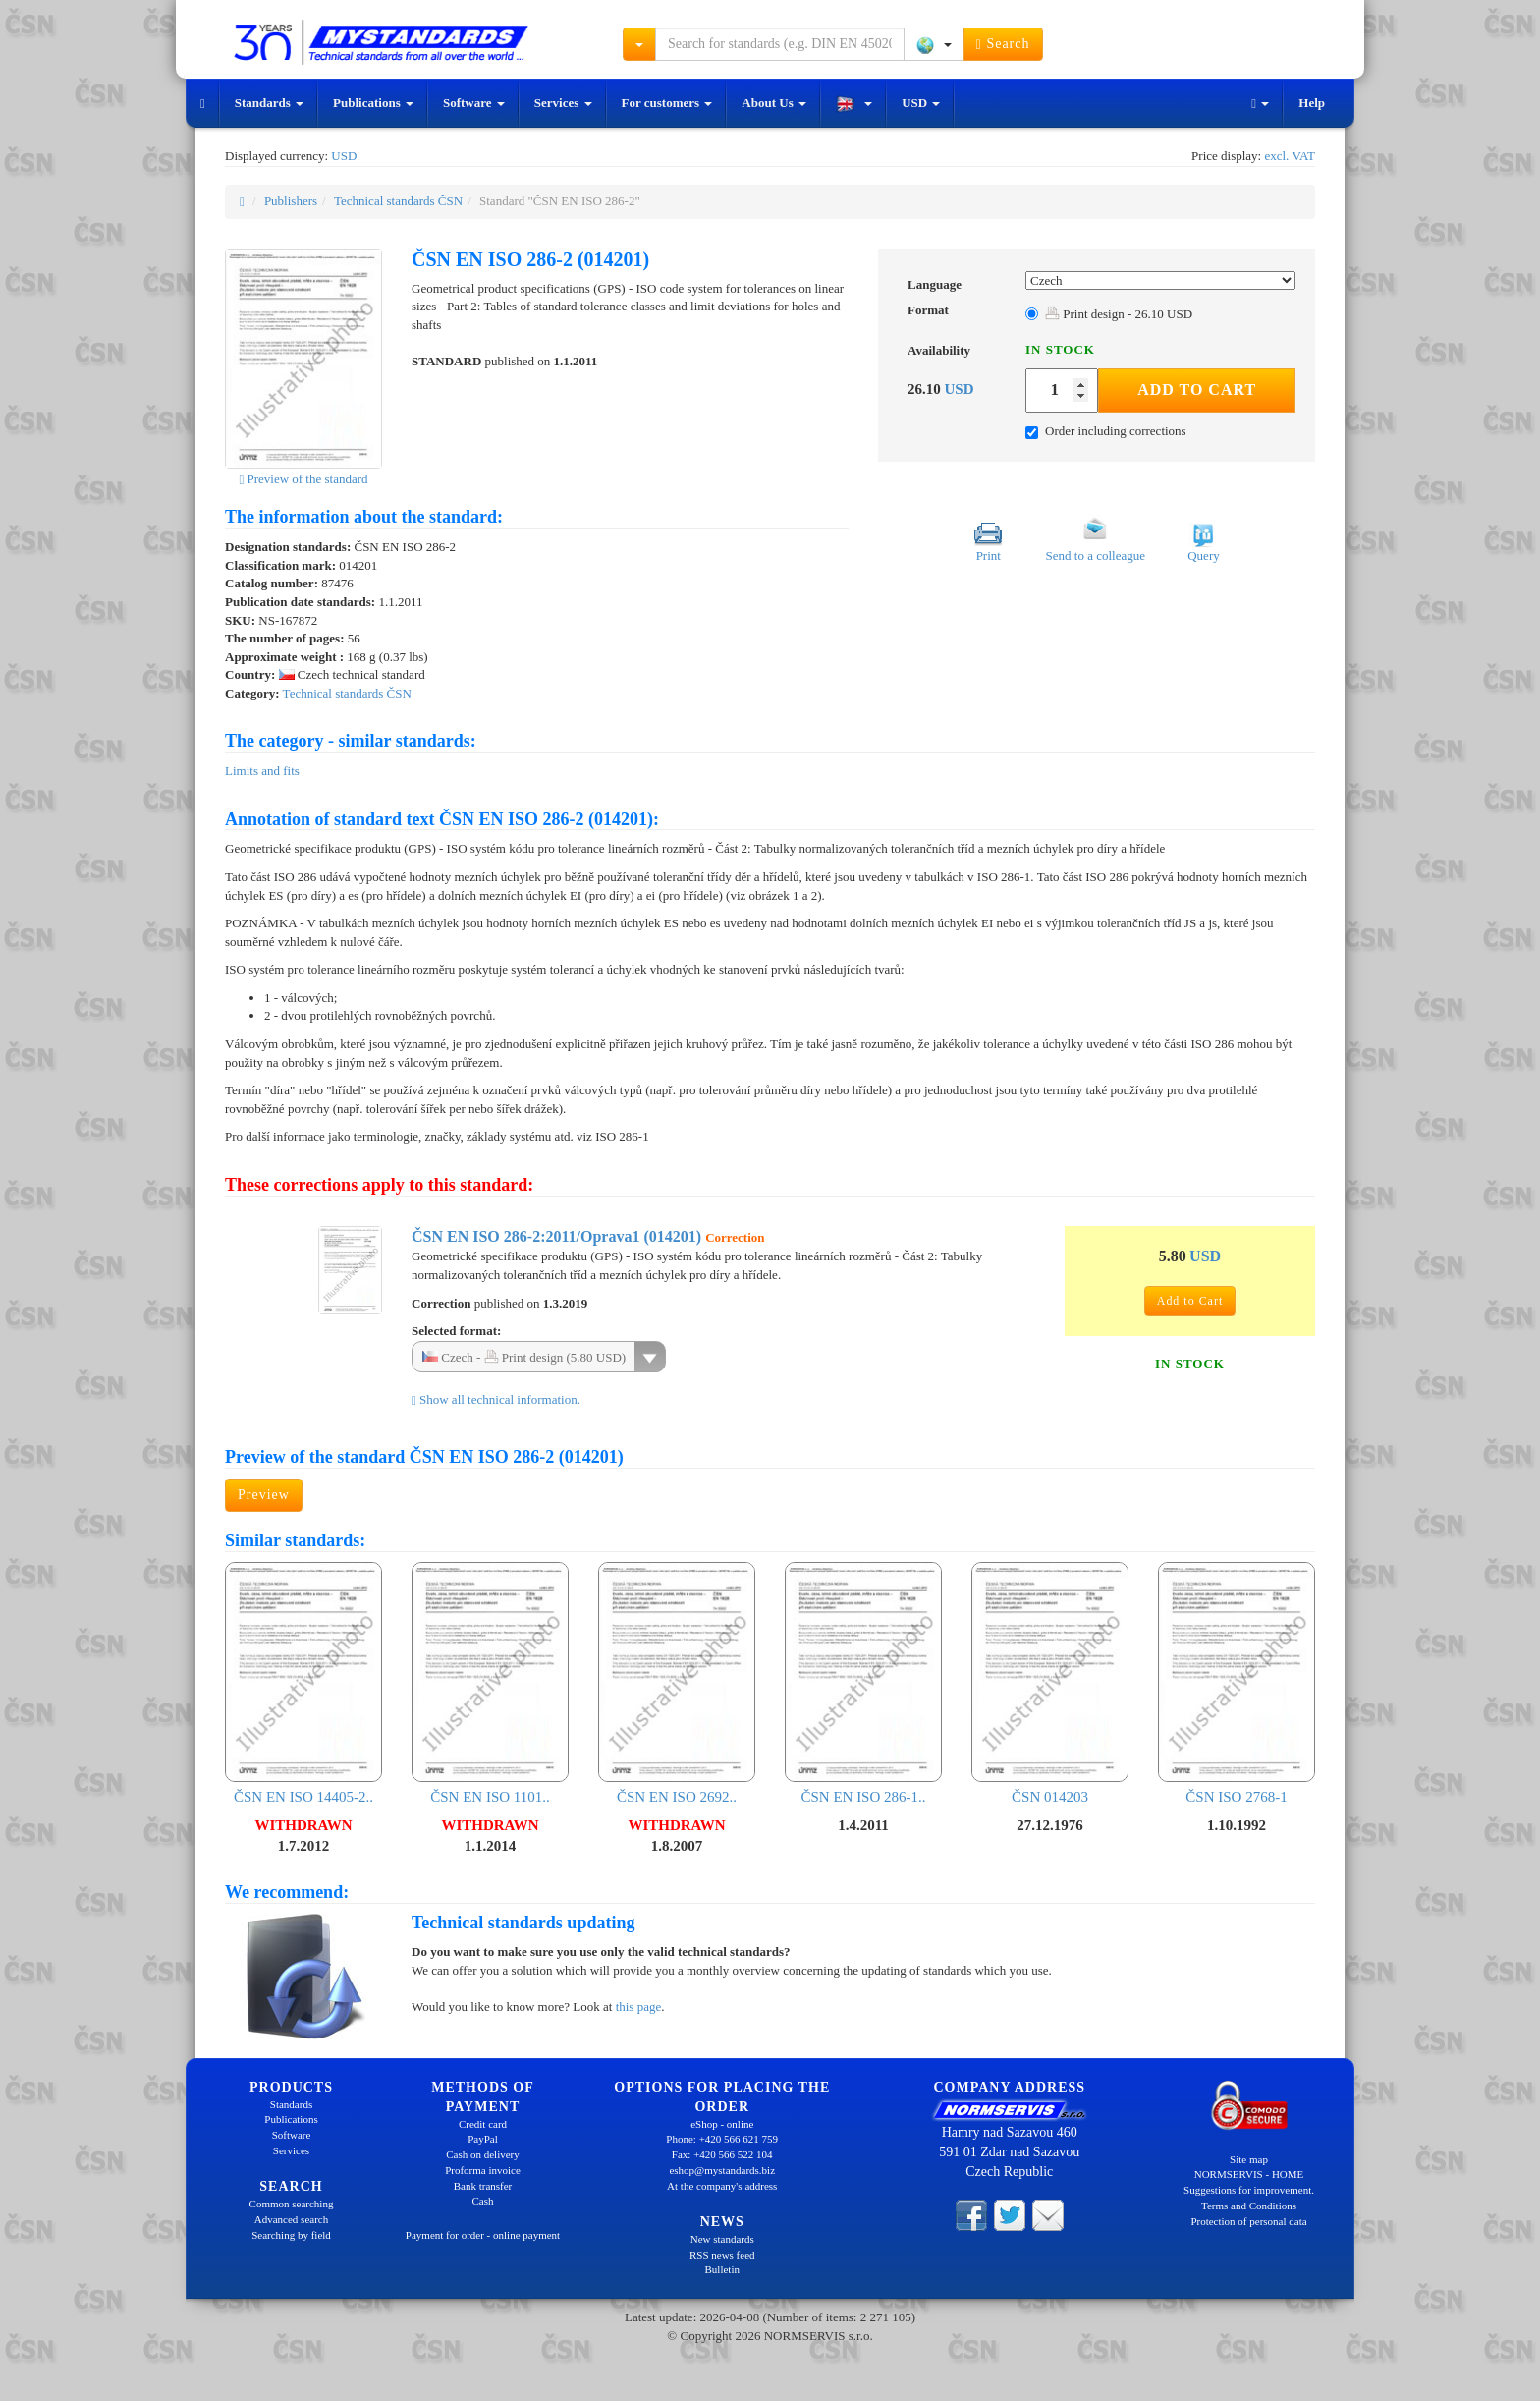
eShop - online (721, 2124)
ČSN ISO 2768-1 (1236, 1683)
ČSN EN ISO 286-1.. (863, 1683)
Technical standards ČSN (398, 201)
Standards (269, 102)
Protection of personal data (1248, 2221)
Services (563, 102)
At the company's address (722, 2186)
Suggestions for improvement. (1248, 2190)
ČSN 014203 (1049, 1683)
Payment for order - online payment (483, 2235)
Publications (373, 102)
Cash (483, 2200)
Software (474, 102)
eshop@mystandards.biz (722, 2170)
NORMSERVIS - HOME (1249, 2174)
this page (639, 2006)
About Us (774, 102)
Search (1003, 44)
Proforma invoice (483, 2170)
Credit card (483, 2124)
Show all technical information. (496, 1399)
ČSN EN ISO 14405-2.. (303, 1683)
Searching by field (291, 2235)
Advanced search (291, 2219)
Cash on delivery (483, 2154)
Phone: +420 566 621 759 (722, 2139)
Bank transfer (483, 2186)
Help (1311, 102)
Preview (264, 1494)
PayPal (483, 2139)
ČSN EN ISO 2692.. (676, 1683)
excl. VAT (1289, 155)
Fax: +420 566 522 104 (722, 2154)
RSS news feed (722, 2255)
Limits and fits (262, 770)
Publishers (290, 201)
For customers (667, 102)
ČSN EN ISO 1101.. (490, 1683)
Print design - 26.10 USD (1118, 314)
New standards (722, 2239)
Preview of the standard (303, 479)
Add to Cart (1196, 389)
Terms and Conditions (1248, 2205)
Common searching (291, 2203)
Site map (1249, 2159)
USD (921, 102)
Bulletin (722, 2269)
